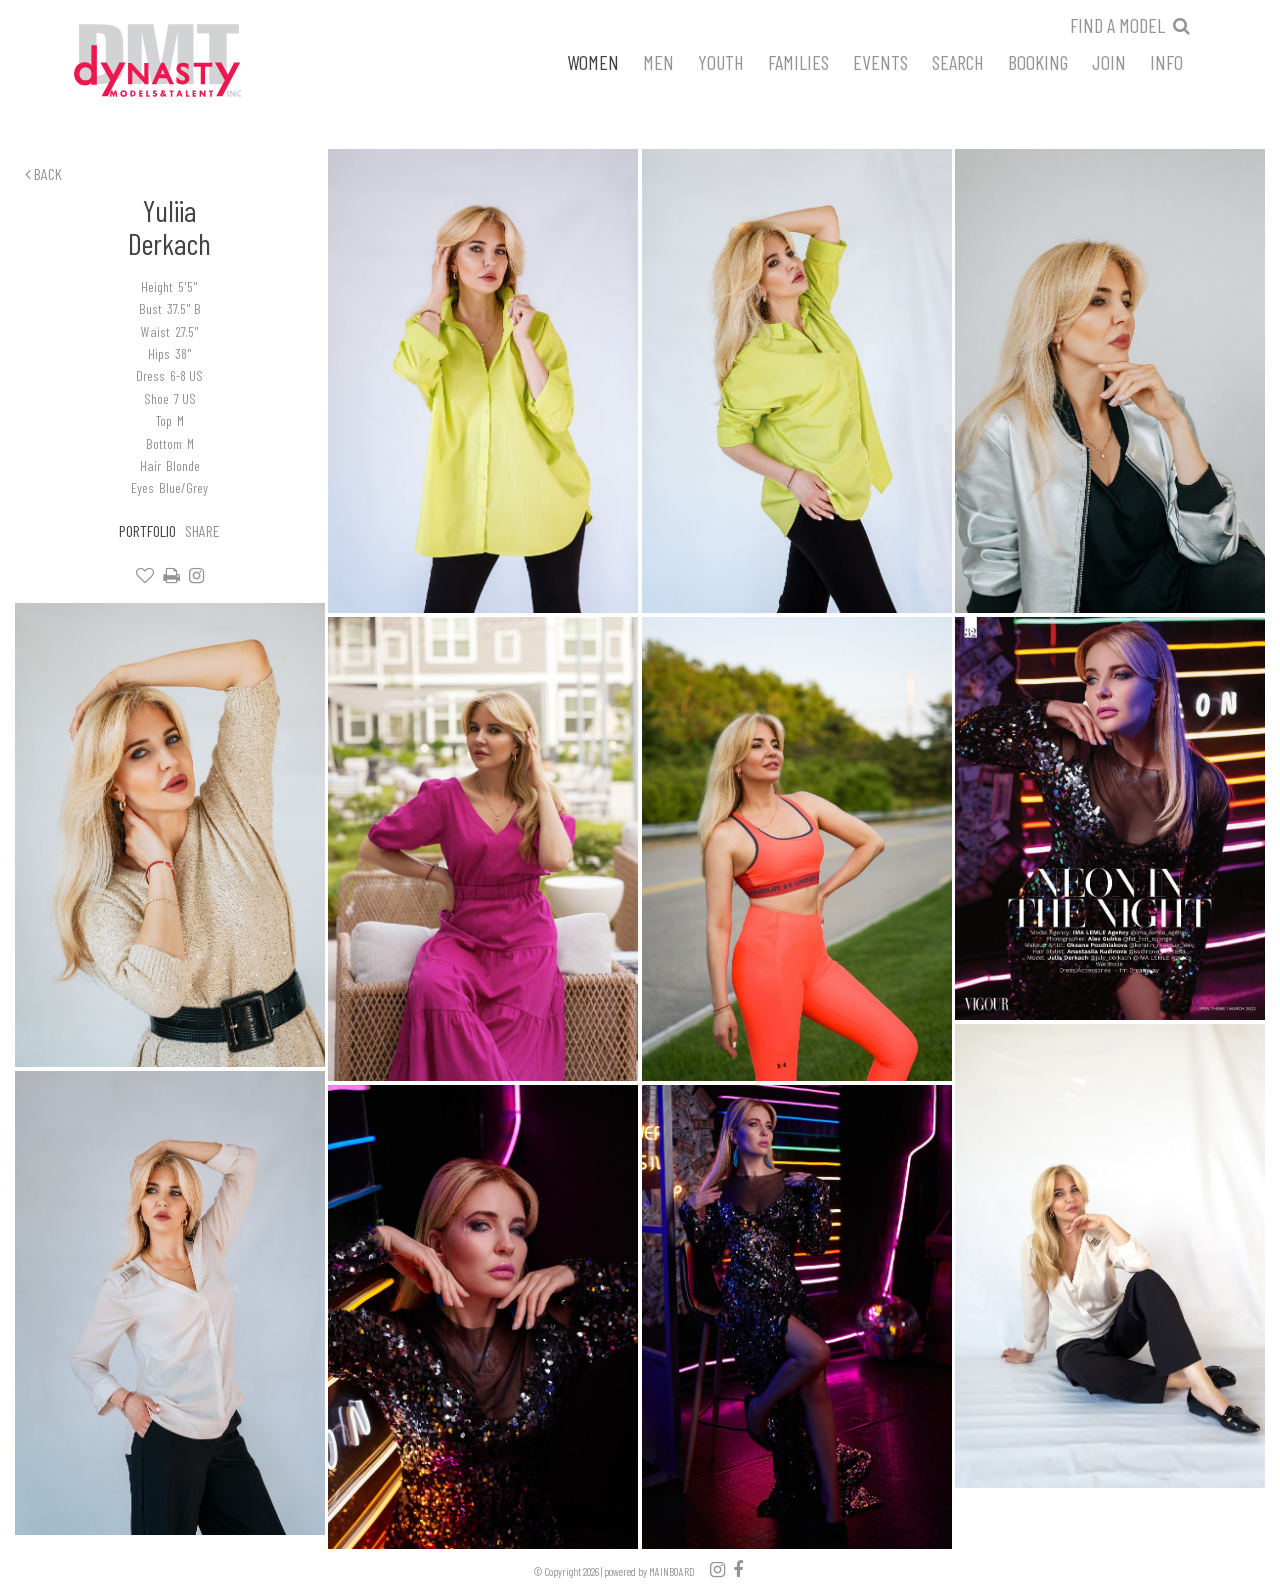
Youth (721, 61)
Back (43, 173)
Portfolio (147, 530)
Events (880, 61)
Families (798, 61)
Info (1166, 61)
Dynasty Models (195, 62)
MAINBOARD (672, 1571)
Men (658, 61)
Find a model (1117, 25)
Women (593, 61)
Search (958, 61)
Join (1109, 61)
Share (202, 530)
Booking (1038, 61)
